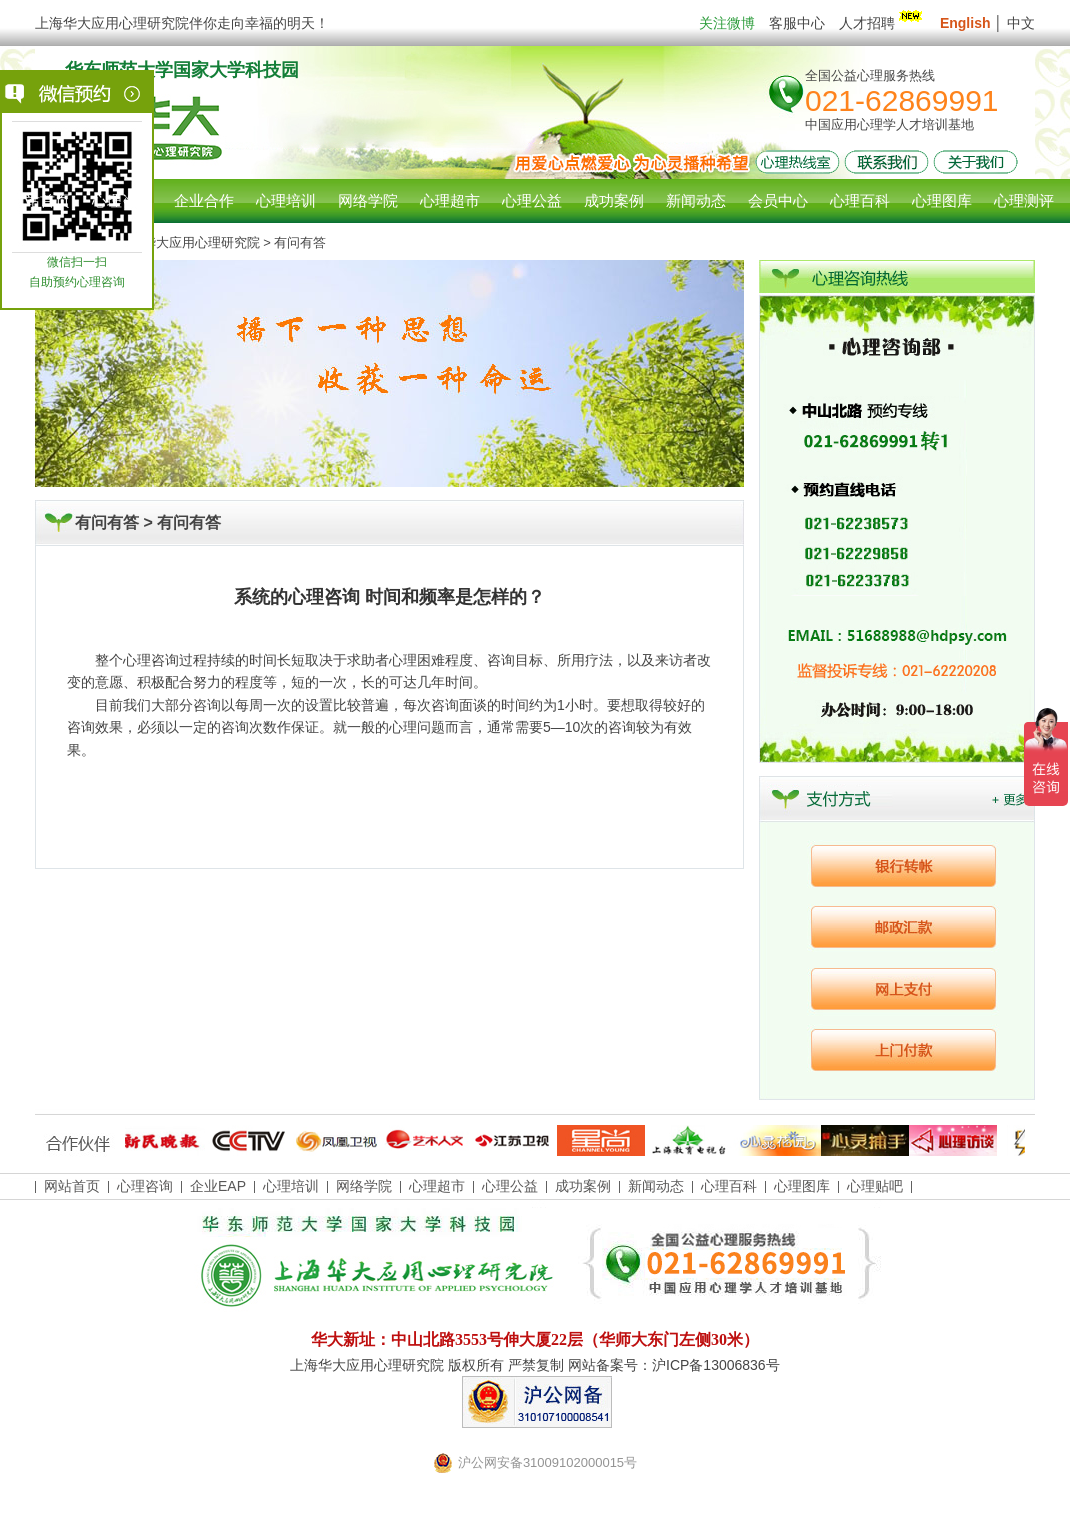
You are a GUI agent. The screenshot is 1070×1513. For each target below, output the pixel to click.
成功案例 (583, 1186)
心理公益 (510, 1186)
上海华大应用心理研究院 (188, 242)
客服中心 (797, 23)
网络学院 (364, 1186)
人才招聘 (882, 23)
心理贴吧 (875, 1186)
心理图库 (802, 1186)
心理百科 (729, 1186)
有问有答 (189, 522)
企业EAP (218, 1186)
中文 (1021, 23)
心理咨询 (122, 200)
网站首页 (40, 200)
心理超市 (437, 1186)
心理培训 (291, 1186)
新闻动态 (656, 1186)
